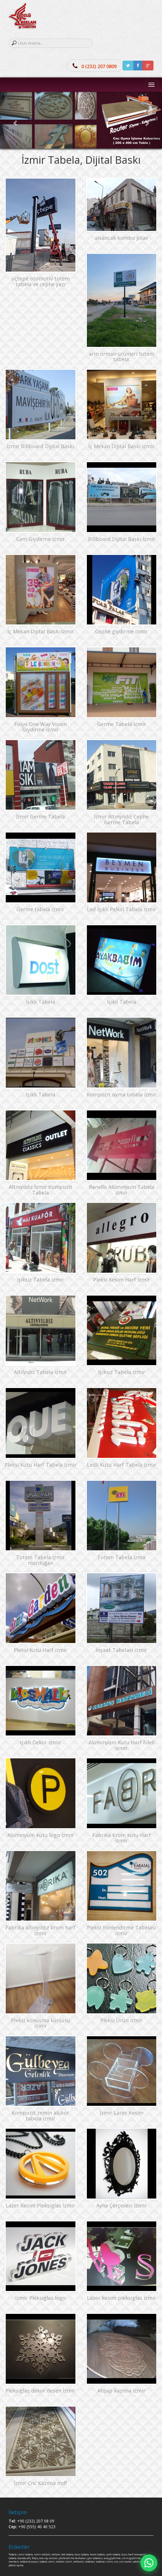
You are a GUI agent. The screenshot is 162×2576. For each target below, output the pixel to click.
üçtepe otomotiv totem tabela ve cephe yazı (40, 281)
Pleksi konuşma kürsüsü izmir (40, 2023)
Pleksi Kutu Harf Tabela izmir (41, 1464)
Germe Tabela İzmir (121, 724)
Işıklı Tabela (40, 1001)
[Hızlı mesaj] (149, 2563)
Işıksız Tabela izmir (40, 1279)
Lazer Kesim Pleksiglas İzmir (40, 2205)
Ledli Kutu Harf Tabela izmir (121, 1464)
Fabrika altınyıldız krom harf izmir (40, 1930)
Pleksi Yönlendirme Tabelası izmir (121, 1930)
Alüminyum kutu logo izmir (40, 1835)
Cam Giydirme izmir (40, 538)
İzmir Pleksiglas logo (40, 2297)
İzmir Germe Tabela (40, 816)
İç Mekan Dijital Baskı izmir (121, 446)
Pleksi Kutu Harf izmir (40, 1649)
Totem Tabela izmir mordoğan (40, 1560)
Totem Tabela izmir (121, 1557)
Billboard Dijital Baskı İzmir (121, 538)
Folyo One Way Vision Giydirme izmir (40, 727)
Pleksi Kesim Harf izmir (121, 1279)
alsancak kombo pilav (121, 237)
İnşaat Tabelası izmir (121, 1649)
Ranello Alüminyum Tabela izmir (121, 1189)
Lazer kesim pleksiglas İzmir (121, 2297)
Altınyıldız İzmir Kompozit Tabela (40, 1189)
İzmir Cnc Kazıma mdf (40, 2483)
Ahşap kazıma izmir (121, 2390)
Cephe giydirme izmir (121, 631)
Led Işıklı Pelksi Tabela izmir (121, 909)
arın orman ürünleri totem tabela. (121, 356)
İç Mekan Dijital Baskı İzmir (40, 631)
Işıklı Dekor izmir (40, 1742)
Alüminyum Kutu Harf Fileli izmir (122, 1745)
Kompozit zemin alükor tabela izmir (40, 2115)
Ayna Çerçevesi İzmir (121, 2205)
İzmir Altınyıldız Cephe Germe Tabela (121, 819)
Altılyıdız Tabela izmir (40, 1372)
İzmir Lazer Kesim (121, 2112)
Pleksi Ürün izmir (121, 2020)
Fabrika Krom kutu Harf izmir (121, 1838)
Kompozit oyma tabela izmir (122, 1094)
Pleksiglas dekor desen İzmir (40, 2390)
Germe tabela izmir (40, 909)
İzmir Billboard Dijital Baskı (40, 446)
